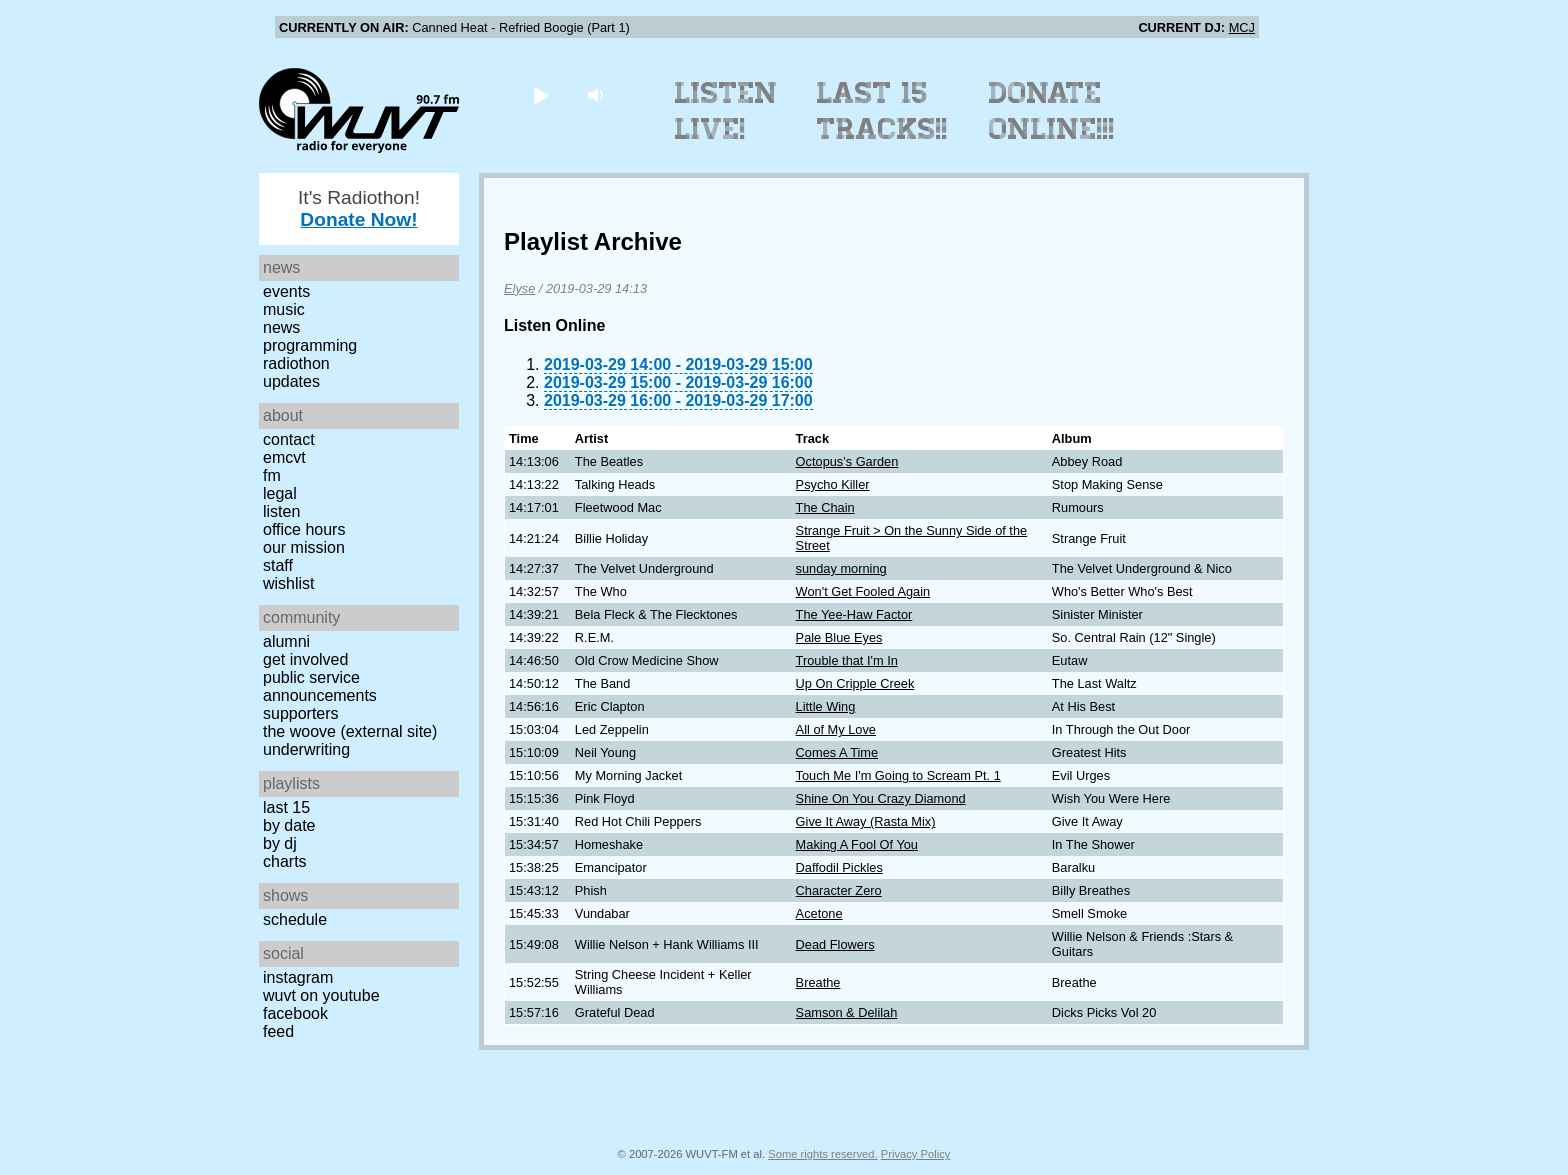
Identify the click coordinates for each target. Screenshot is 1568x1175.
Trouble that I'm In (847, 660)
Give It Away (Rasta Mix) (866, 821)
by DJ (280, 843)
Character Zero (839, 890)
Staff (278, 565)
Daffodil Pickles (839, 867)
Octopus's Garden (847, 461)
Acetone (819, 913)
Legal (280, 493)
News (281, 327)
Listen (281, 511)
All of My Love (836, 729)
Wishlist (289, 583)
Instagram (298, 977)
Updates (291, 381)
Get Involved (305, 659)
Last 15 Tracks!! (882, 111)
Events (286, 291)
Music (284, 309)
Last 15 (286, 807)
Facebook (295, 1013)
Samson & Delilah (847, 1012)
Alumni (286, 641)
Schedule (295, 919)
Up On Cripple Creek (855, 683)
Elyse (519, 288)
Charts (285, 861)
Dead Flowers (835, 944)
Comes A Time (837, 752)
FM (272, 475)
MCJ (1242, 27)
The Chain (825, 507)
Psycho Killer (833, 484)
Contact (289, 439)
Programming (310, 345)
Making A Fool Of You (857, 844)
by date (289, 825)
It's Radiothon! (359, 208)
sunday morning (841, 568)
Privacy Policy (916, 1154)
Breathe (818, 982)
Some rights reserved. (822, 1154)
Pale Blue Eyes (839, 637)
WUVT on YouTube (321, 995)
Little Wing (826, 706)
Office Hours (304, 529)
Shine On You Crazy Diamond (881, 798)
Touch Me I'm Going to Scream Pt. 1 (898, 775)
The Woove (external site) (350, 731)
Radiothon (296, 363)
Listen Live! (726, 111)
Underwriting (306, 749)
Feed (278, 1031)
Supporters (301, 713)
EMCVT (284, 457)
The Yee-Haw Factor (854, 614)
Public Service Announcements (320, 686)
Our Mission (304, 547)
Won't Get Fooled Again (863, 591)
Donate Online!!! (1052, 111)
